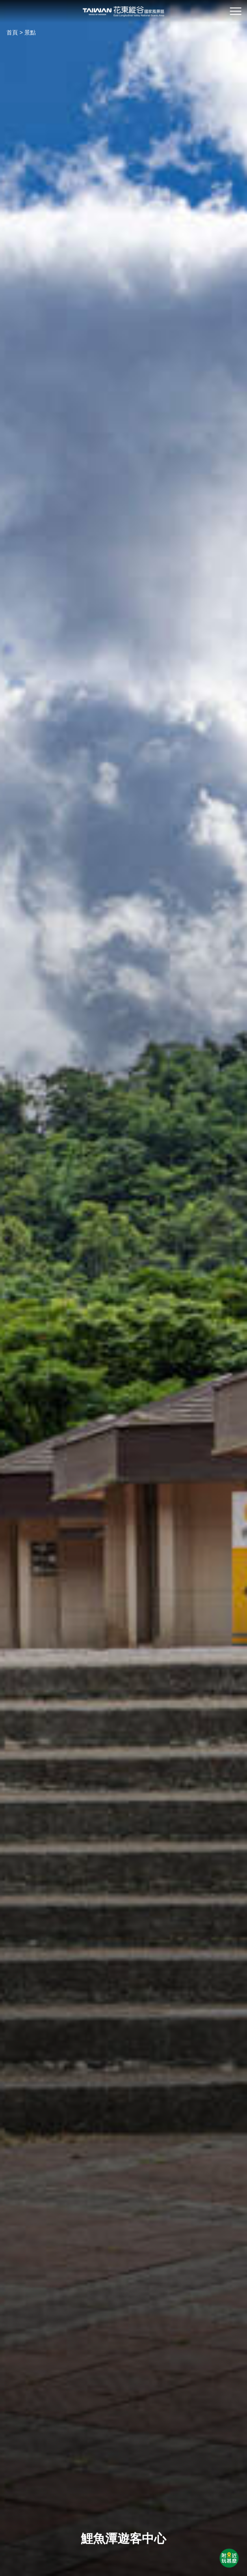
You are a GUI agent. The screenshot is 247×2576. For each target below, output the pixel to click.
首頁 (12, 32)
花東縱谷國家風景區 (123, 11)
